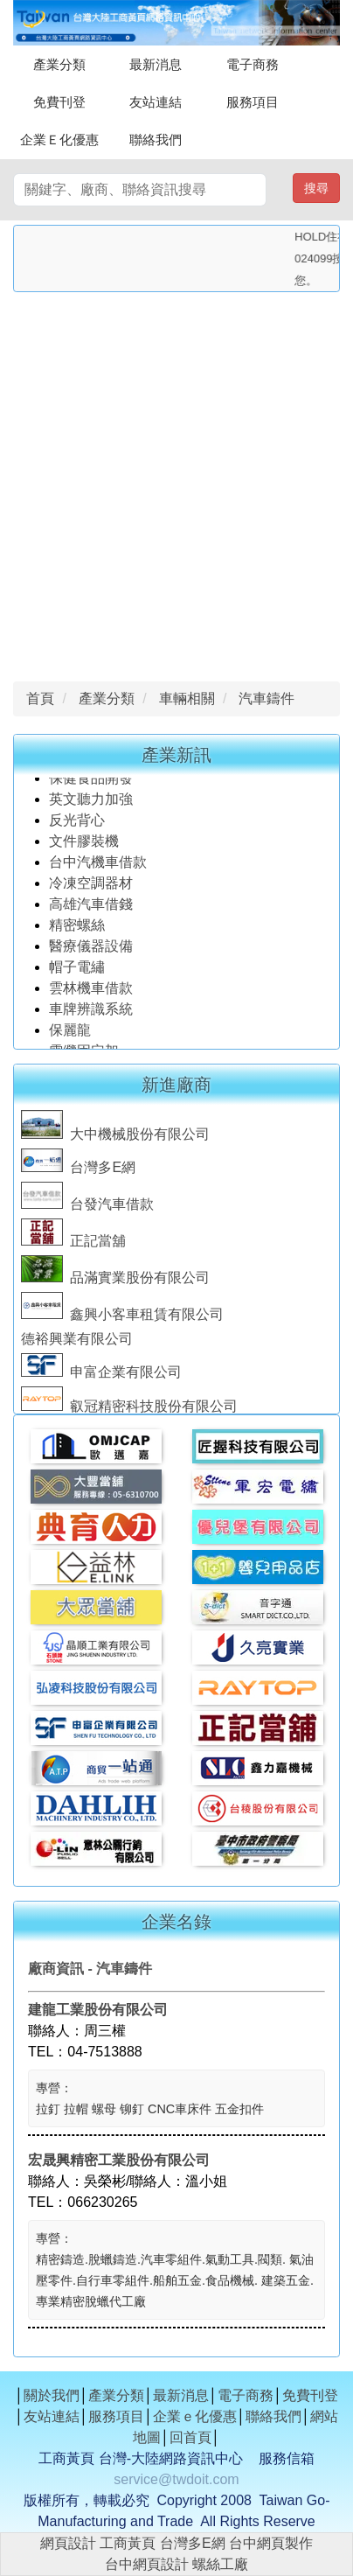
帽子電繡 (78, 971)
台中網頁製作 (271, 2543)
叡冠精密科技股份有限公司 (129, 1409)
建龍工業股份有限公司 (98, 2009)
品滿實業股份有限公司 (115, 1281)
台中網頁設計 (147, 2564)
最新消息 (155, 64)
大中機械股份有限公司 (115, 1137)
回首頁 (190, 2437)
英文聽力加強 (92, 803)
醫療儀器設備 (92, 950)
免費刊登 (59, 101)
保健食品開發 (91, 782)
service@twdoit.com (176, 2479)
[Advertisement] (176, 482)
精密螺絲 (77, 929)
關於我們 (52, 2395)
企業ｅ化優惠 (195, 2416)
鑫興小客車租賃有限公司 (122, 1317)
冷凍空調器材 (92, 887)
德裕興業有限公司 (77, 1342)
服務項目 (252, 101)
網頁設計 (68, 2543)
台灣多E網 (78, 1170)
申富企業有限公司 (101, 1375)
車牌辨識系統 (91, 1013)
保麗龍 (70, 1034)
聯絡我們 (155, 139)
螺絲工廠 (220, 2564)
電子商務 (252, 64)
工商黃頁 (128, 2543)
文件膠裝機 (84, 845)
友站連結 (155, 101)
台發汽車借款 (87, 1207)
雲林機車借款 (91, 992)
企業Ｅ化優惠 (59, 139)
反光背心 (77, 824)
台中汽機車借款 (99, 866)
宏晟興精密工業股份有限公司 (119, 2160)
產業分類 (59, 64)
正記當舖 (73, 1244)
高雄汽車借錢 (91, 908)
